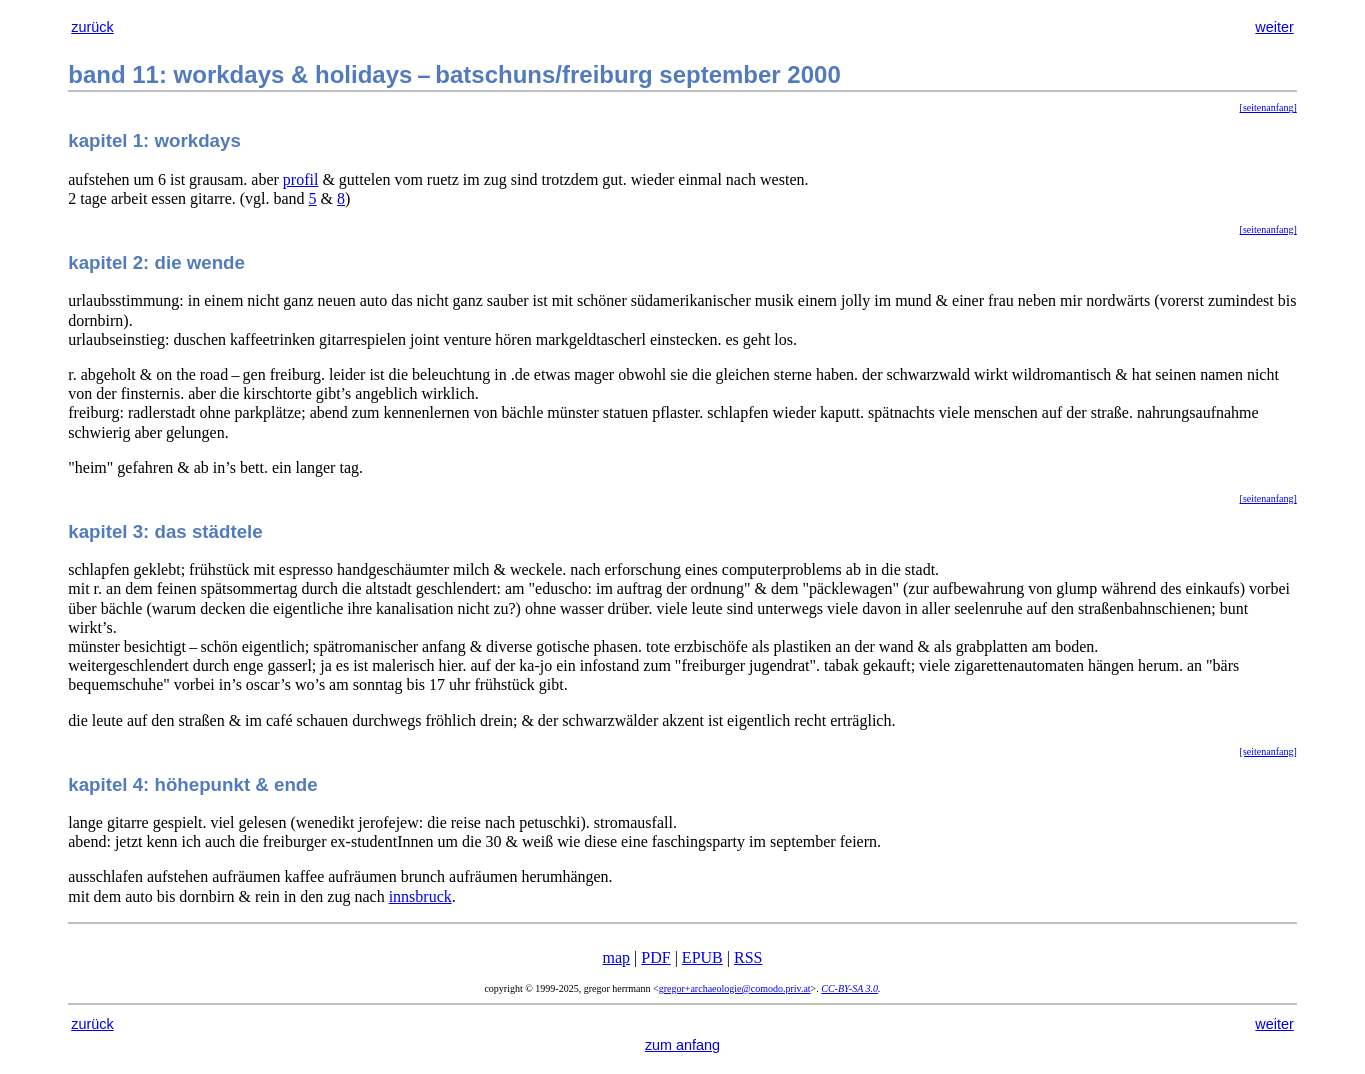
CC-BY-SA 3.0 (849, 988)
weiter (1274, 27)
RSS (748, 957)
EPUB (702, 957)
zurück (92, 27)
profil (301, 179)
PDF (655, 957)
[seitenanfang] (1268, 107)
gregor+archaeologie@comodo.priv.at (735, 988)
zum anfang (682, 1045)
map (617, 957)
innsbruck (420, 896)
